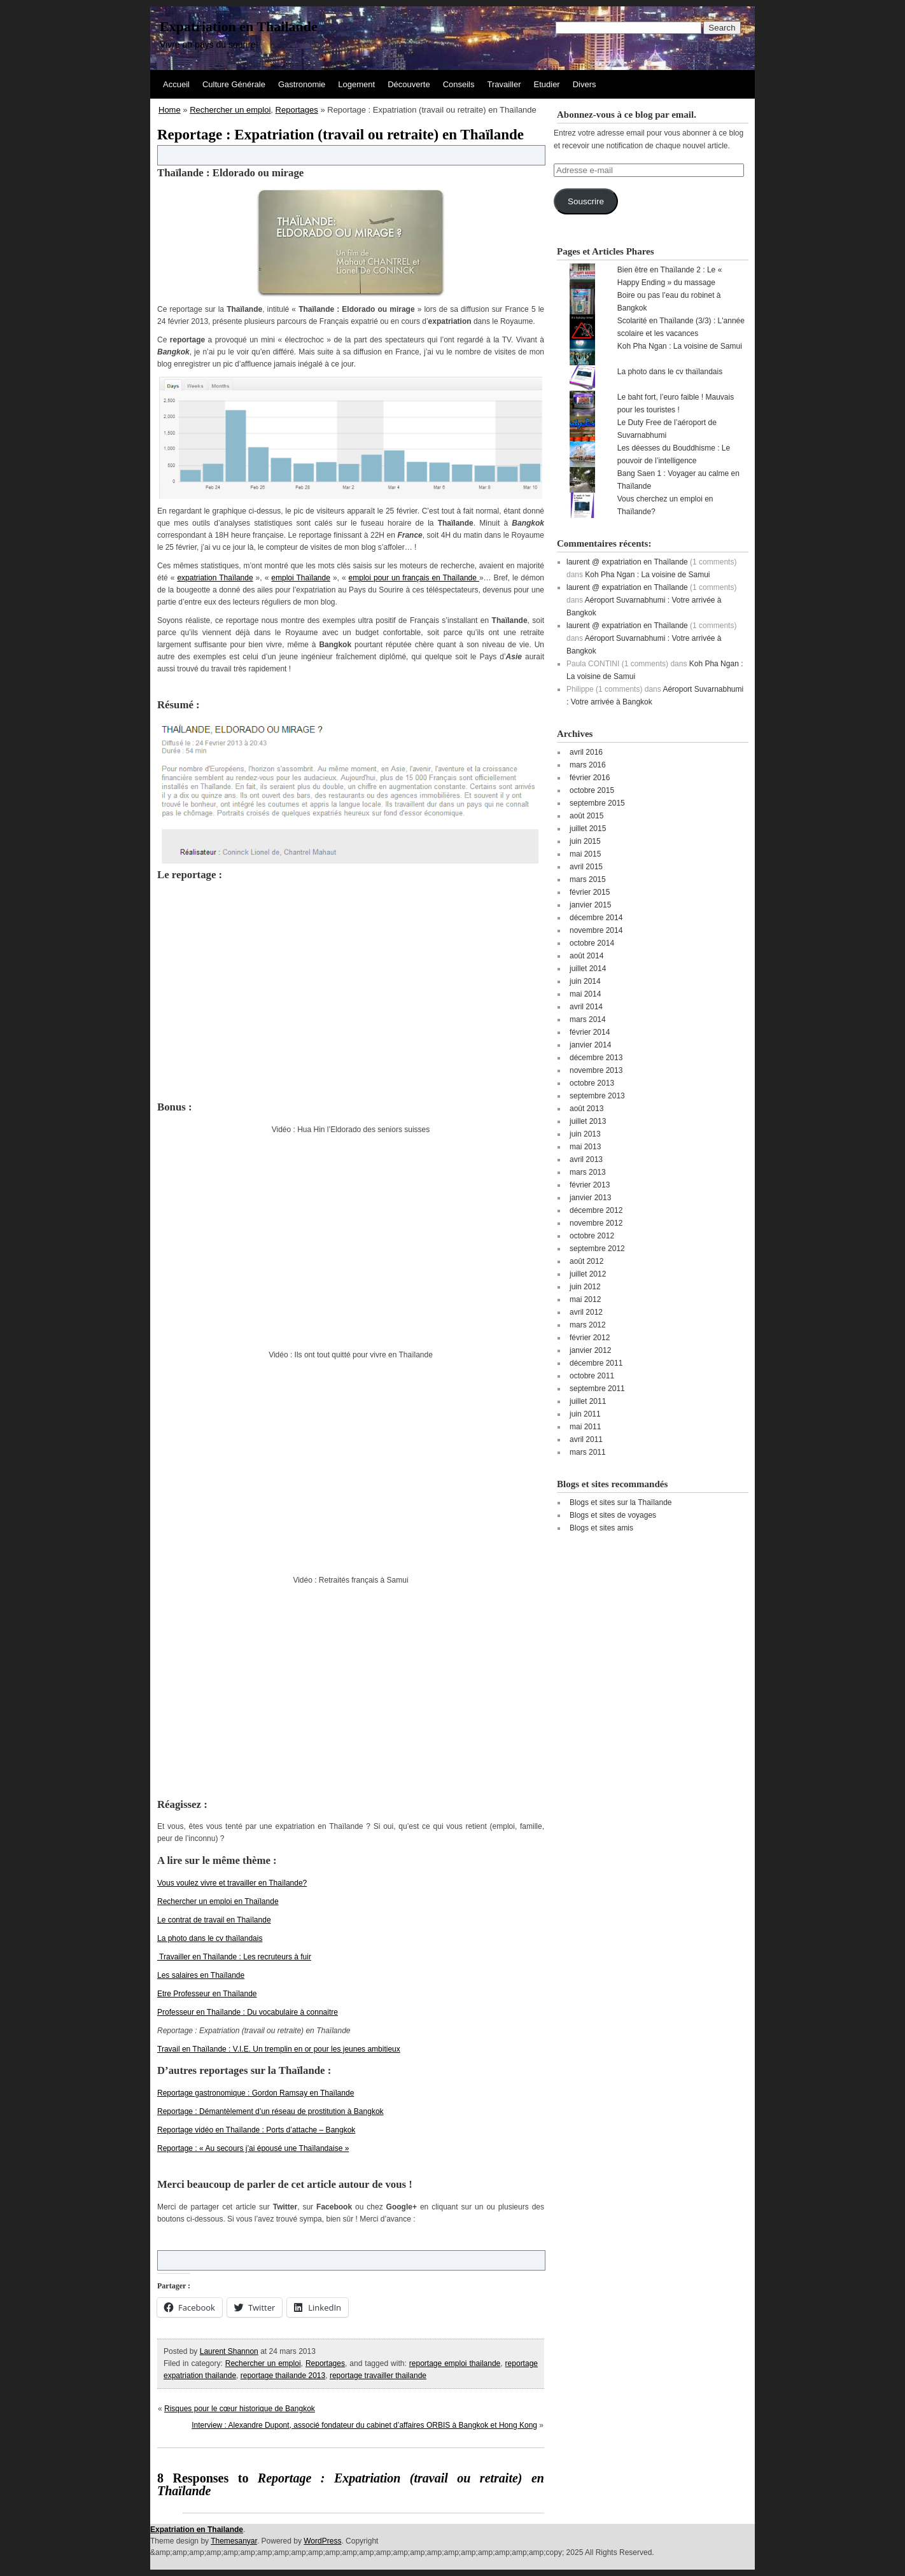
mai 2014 (585, 994)
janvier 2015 (590, 904)
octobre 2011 (592, 1375)
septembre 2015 (597, 803)
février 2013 (590, 1184)
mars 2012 (588, 1324)
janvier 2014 (590, 1044)
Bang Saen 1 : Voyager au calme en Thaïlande (678, 480)
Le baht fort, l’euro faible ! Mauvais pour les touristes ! (675, 403)
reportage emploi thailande (454, 2363)
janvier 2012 (590, 1350)
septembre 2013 (597, 1095)
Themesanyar (234, 2541)
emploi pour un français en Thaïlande (414, 577)
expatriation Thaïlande (215, 577)
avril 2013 (586, 1159)
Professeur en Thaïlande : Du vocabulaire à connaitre (247, 2012)
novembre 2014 (596, 930)
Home (169, 110)
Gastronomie (301, 84)
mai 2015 (585, 854)
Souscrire (586, 201)
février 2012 (590, 1337)
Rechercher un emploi (230, 110)
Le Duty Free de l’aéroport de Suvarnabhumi (667, 429)
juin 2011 (585, 1414)
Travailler (504, 84)
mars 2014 (588, 1019)
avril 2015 (586, 866)
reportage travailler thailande (378, 2375)
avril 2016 (586, 752)
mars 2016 (588, 764)
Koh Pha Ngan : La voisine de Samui (679, 346)
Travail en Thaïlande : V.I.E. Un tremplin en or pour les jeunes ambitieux (278, 2049)
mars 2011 (588, 1452)
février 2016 (590, 777)
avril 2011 (586, 1439)
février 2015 (590, 892)
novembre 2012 (596, 1223)
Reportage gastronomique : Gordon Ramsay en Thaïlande (255, 2093)
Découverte (409, 84)
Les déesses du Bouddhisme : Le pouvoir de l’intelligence (673, 454)
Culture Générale (233, 84)
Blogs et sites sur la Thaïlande (621, 1502)
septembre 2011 (597, 1388)
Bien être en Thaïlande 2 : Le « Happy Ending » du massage (669, 276)
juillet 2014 (588, 968)
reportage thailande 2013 (283, 2375)
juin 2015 (585, 841)
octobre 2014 (592, 943)
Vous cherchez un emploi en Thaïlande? (665, 505)
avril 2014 (586, 1006)
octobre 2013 (592, 1083)
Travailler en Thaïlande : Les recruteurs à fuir (234, 1956)
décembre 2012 (596, 1210)
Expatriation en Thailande (239, 26)
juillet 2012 (588, 1274)
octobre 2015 (592, 790)
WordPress (322, 2541)
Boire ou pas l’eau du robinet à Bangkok (669, 301)
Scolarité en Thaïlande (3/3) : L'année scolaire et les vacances (681, 327)
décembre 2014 (596, 917)
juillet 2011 (588, 1401)
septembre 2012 (597, 1248)
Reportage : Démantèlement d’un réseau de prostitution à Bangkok (270, 2111)
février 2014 (590, 1032)
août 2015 (586, 815)
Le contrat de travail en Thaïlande (214, 1919)
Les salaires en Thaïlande (200, 1975)
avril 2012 (586, 1312)
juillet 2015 (588, 828)
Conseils (459, 84)
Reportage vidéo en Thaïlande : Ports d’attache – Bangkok (256, 2129)
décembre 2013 (596, 1057)
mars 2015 (588, 879)
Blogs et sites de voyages (613, 1515)
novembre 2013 (596, 1070)
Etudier (547, 84)
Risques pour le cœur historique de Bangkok (239, 2408)
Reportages (297, 110)
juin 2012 (585, 1286)
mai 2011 (585, 1426)
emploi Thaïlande (300, 577)
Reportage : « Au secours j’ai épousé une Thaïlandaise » (253, 2148)
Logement (356, 84)
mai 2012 (585, 1299)
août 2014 (586, 955)
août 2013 (586, 1108)
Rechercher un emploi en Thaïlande (218, 1901)
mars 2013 (588, 1172)
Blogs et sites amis (601, 1527)
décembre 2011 (596, 1363)
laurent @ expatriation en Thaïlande (627, 561)
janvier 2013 (590, 1197)
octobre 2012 (592, 1235)
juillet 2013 (588, 1121)
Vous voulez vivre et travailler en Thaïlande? (232, 1883)
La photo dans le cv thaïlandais (209, 1938)
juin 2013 (585, 1134)
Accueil (176, 84)
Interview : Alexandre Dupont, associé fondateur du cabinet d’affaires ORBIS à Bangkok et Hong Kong (364, 2425)
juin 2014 (585, 981)
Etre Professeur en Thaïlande (207, 1993)
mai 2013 (585, 1146)
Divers (584, 84)
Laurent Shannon (229, 2351)
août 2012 (586, 1261)
